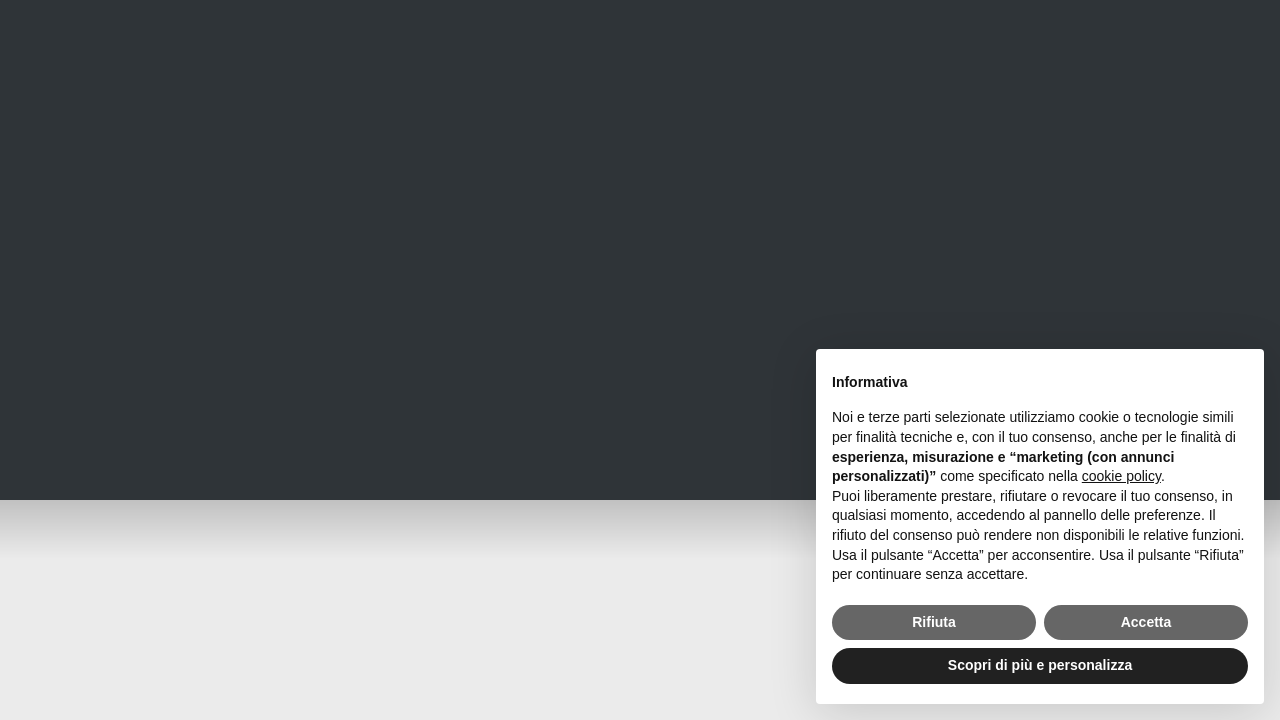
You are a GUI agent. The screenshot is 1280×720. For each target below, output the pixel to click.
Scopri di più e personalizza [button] (1040, 665)
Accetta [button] (1146, 622)
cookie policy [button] (1121, 476)
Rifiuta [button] (934, 622)
